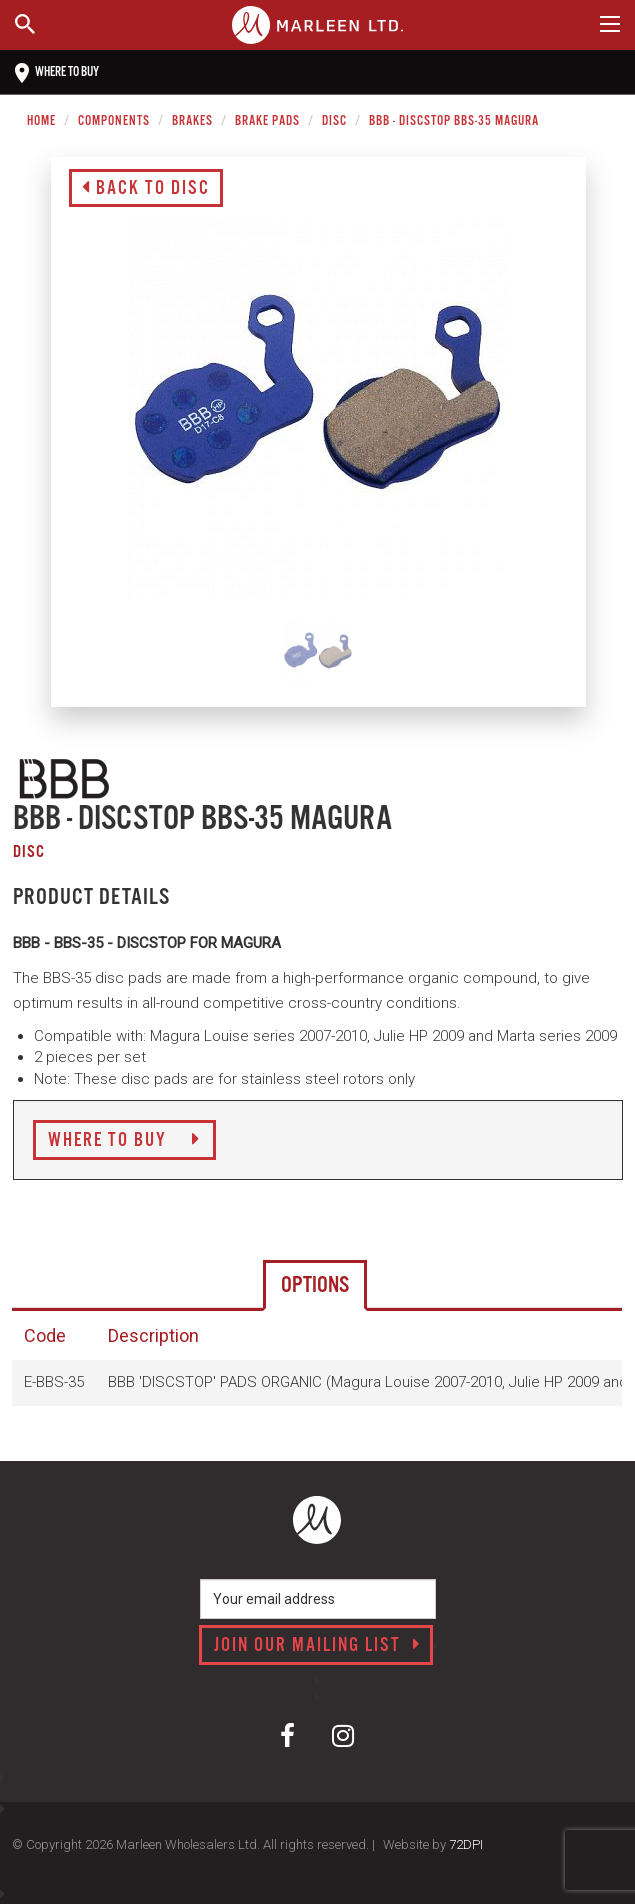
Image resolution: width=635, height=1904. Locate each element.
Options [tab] (315, 1285)
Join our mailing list (317, 1646)
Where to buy (57, 73)
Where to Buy (124, 1141)
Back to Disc (146, 189)
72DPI (466, 1844)
